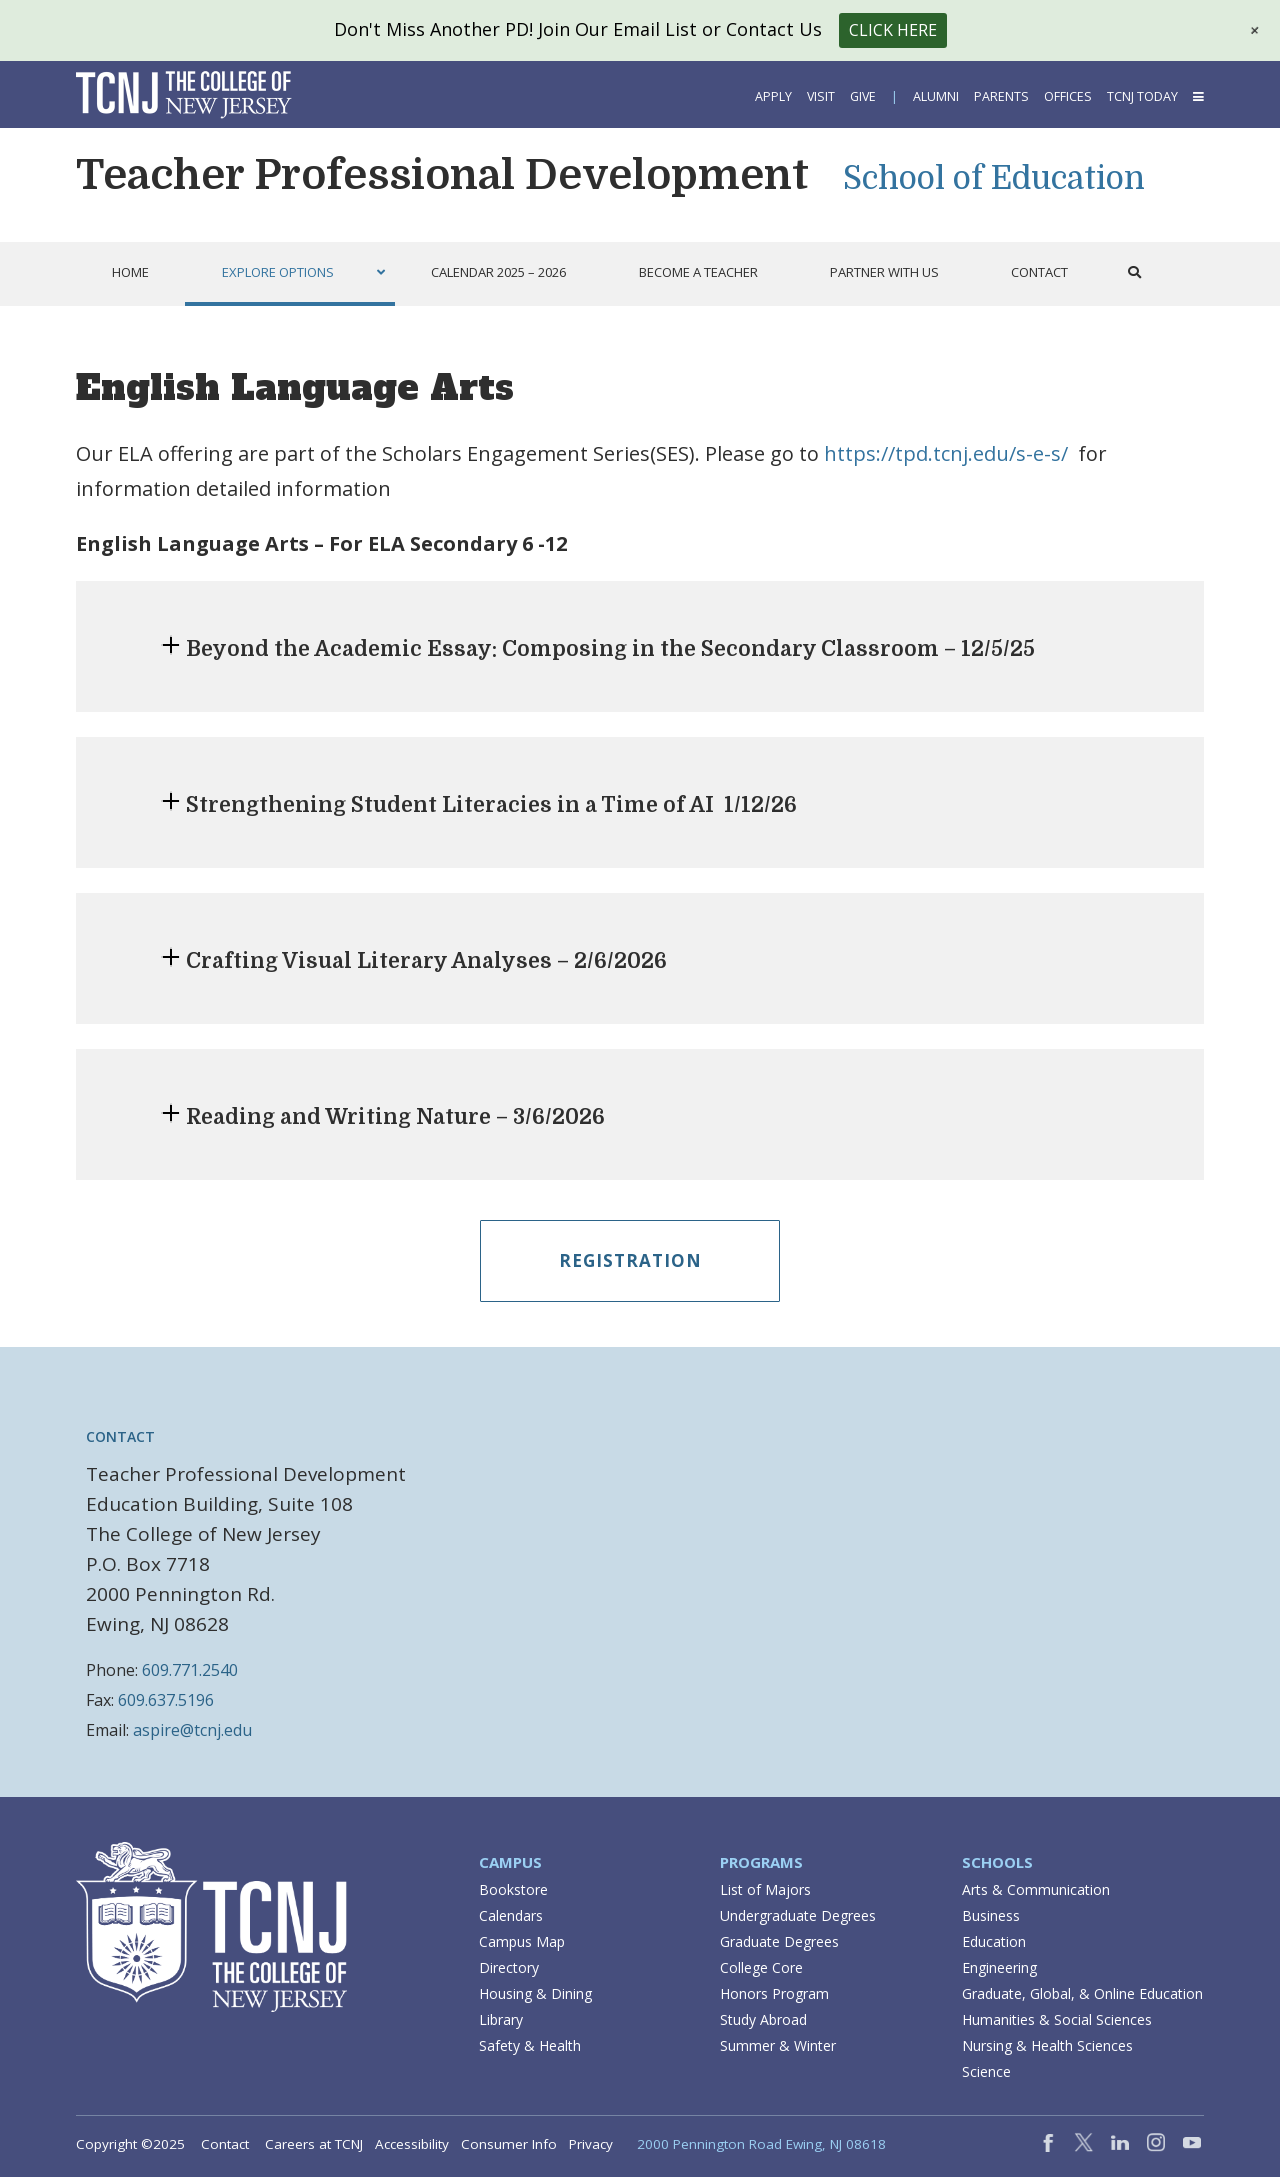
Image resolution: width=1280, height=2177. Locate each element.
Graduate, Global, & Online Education (1082, 1993)
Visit (821, 96)
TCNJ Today (1142, 96)
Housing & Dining (535, 1993)
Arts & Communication (1036, 1889)
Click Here (893, 30)
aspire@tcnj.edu (192, 1730)
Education (994, 1941)
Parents (1001, 96)
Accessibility (412, 2144)
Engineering (999, 1967)
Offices (1068, 96)
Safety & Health (530, 2045)
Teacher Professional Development (442, 175)
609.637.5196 (166, 1700)
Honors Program (774, 1993)
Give (863, 96)
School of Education (994, 178)
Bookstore (513, 1889)
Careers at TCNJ (314, 2144)
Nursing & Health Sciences (1047, 2045)
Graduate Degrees (779, 1941)
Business (991, 1915)
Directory (509, 1967)
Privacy (591, 2144)
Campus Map (522, 1941)
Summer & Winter (778, 2045)
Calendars (511, 1915)
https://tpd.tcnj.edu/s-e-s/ (946, 453)
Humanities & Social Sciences (1057, 2019)
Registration (630, 1260)
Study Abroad (763, 2019)
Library (501, 2019)
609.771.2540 (190, 1670)
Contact (225, 2144)
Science (986, 2071)
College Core (761, 1967)
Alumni (936, 96)
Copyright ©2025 (130, 2144)
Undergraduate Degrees (798, 1915)
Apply (773, 96)
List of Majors (765, 1889)
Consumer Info (509, 2144)
